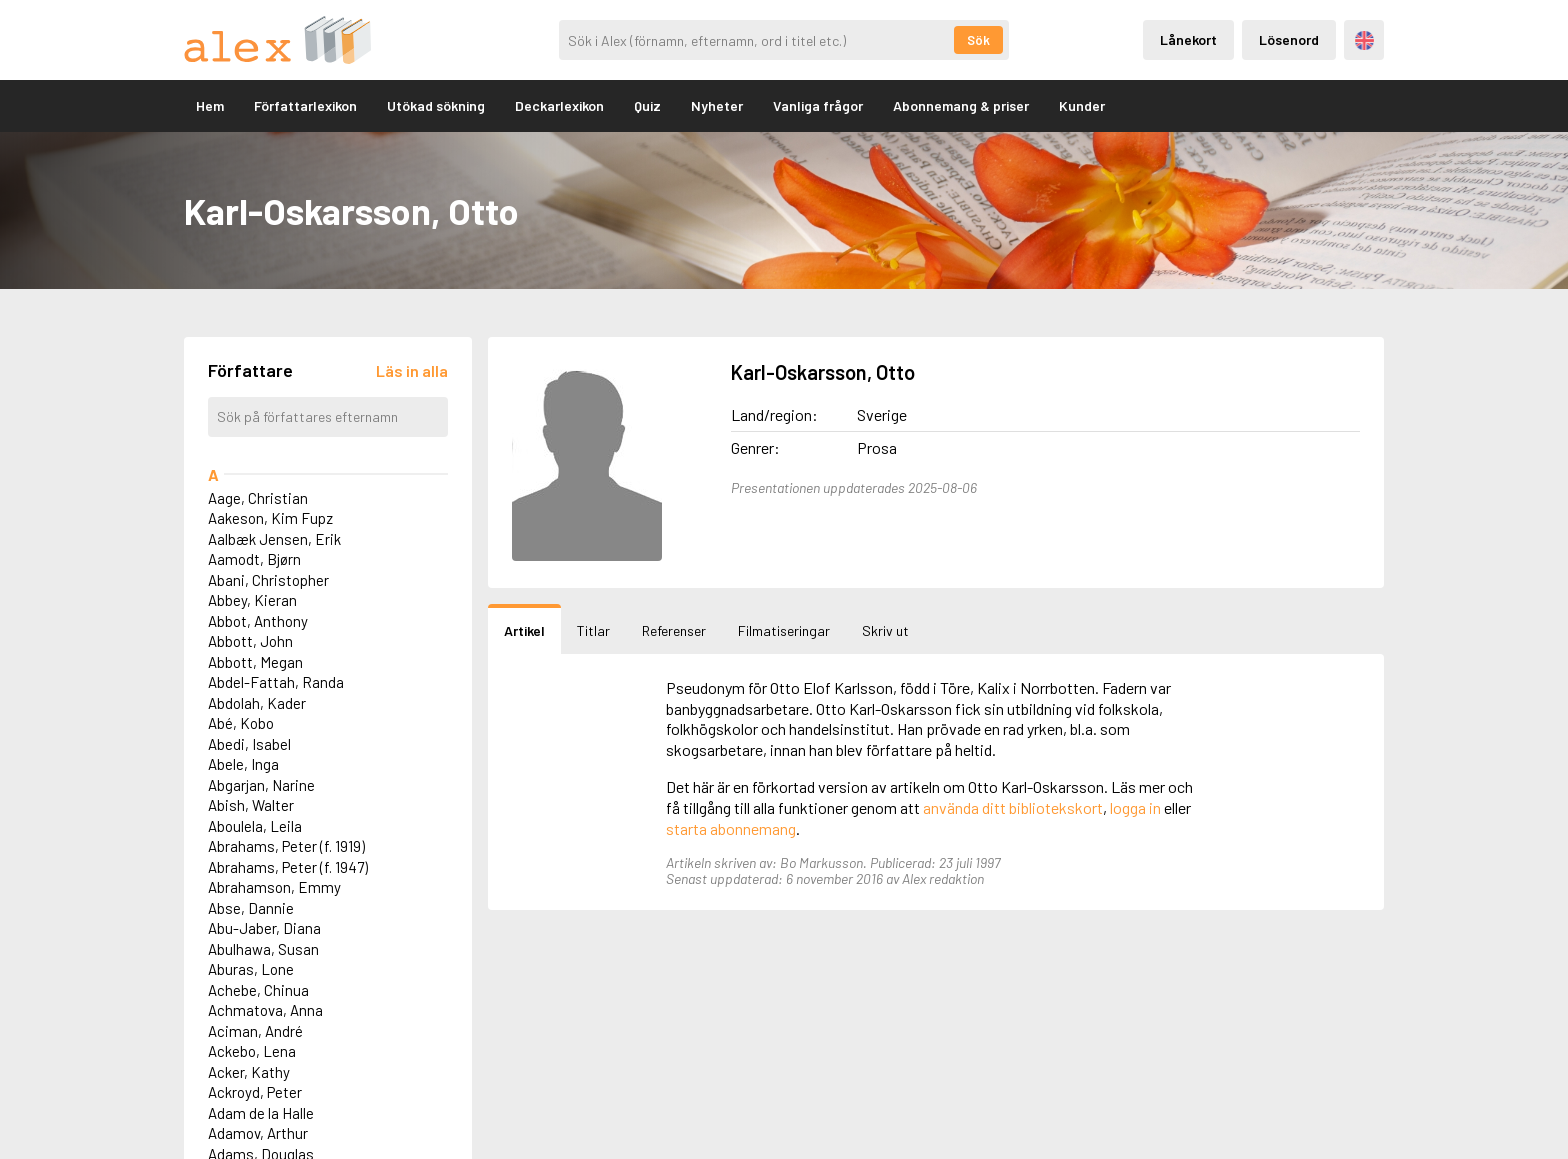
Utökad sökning (436, 105)
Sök (978, 40)
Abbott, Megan (255, 662)
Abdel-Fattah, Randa (276, 682)
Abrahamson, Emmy (274, 887)
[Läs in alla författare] (412, 370)
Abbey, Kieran (252, 600)
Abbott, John (250, 641)
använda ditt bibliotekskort (1013, 807)
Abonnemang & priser (961, 105)
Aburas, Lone (251, 969)
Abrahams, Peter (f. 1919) (286, 846)
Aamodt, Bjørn (254, 559)
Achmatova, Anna (265, 1010)
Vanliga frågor (818, 105)
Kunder (1082, 105)
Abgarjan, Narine (261, 785)
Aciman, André (255, 1031)
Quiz (647, 105)
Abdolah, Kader (257, 703)
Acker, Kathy (249, 1072)
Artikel (524, 630)
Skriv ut (885, 630)
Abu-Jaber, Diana (264, 928)
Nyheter (717, 105)
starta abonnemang (731, 828)
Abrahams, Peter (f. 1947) (288, 867)
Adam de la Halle (261, 1113)
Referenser (674, 630)
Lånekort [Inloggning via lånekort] (1188, 39)
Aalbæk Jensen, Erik (274, 539)
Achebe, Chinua (258, 990)
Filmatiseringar (784, 630)
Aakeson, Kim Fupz (270, 518)
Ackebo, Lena (252, 1051)
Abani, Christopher (268, 580)
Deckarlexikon (559, 105)
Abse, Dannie (251, 908)
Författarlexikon (305, 105)
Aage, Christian (258, 498)
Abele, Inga (243, 764)
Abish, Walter (251, 805)
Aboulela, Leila (255, 826)
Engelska (1364, 40)
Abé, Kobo (241, 723)
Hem (210, 105)
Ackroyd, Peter (255, 1092)
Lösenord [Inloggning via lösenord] (1289, 39)
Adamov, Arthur (258, 1133)
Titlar (593, 630)
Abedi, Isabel (249, 744)
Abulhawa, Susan (263, 949)
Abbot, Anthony (258, 621)
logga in (1135, 807)
